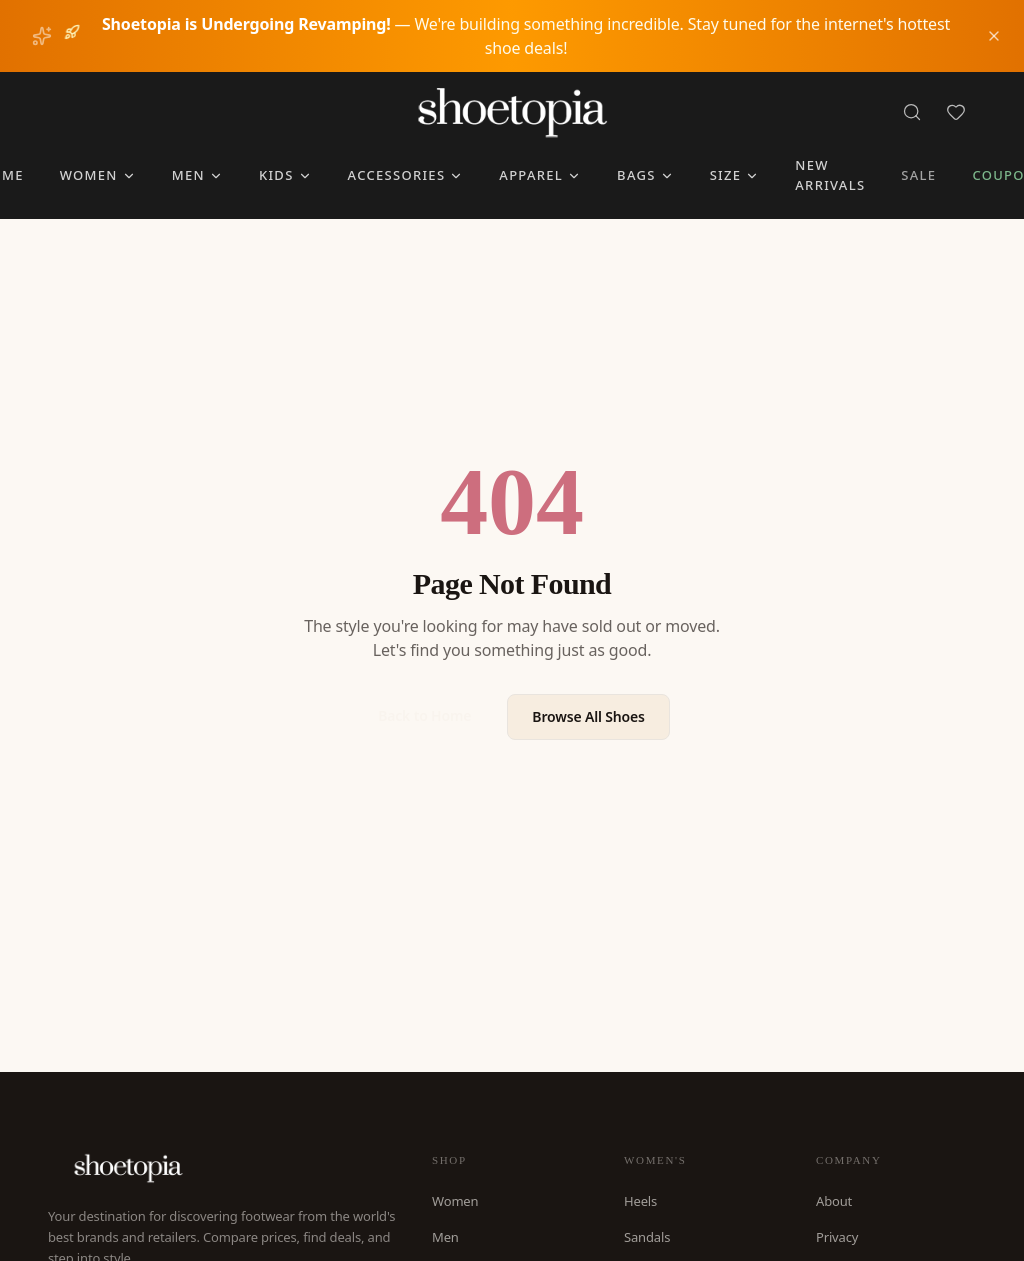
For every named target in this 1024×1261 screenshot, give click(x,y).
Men (197, 175)
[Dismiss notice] (994, 36)
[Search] (912, 112)
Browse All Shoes (588, 716)
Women (98, 175)
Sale (918, 175)
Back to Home (424, 715)
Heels (640, 1201)
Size (735, 175)
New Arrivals (830, 175)
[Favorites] (956, 112)
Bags (645, 175)
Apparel (540, 175)
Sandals (647, 1237)
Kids (285, 175)
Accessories (406, 175)
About (834, 1201)
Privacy (837, 1237)
